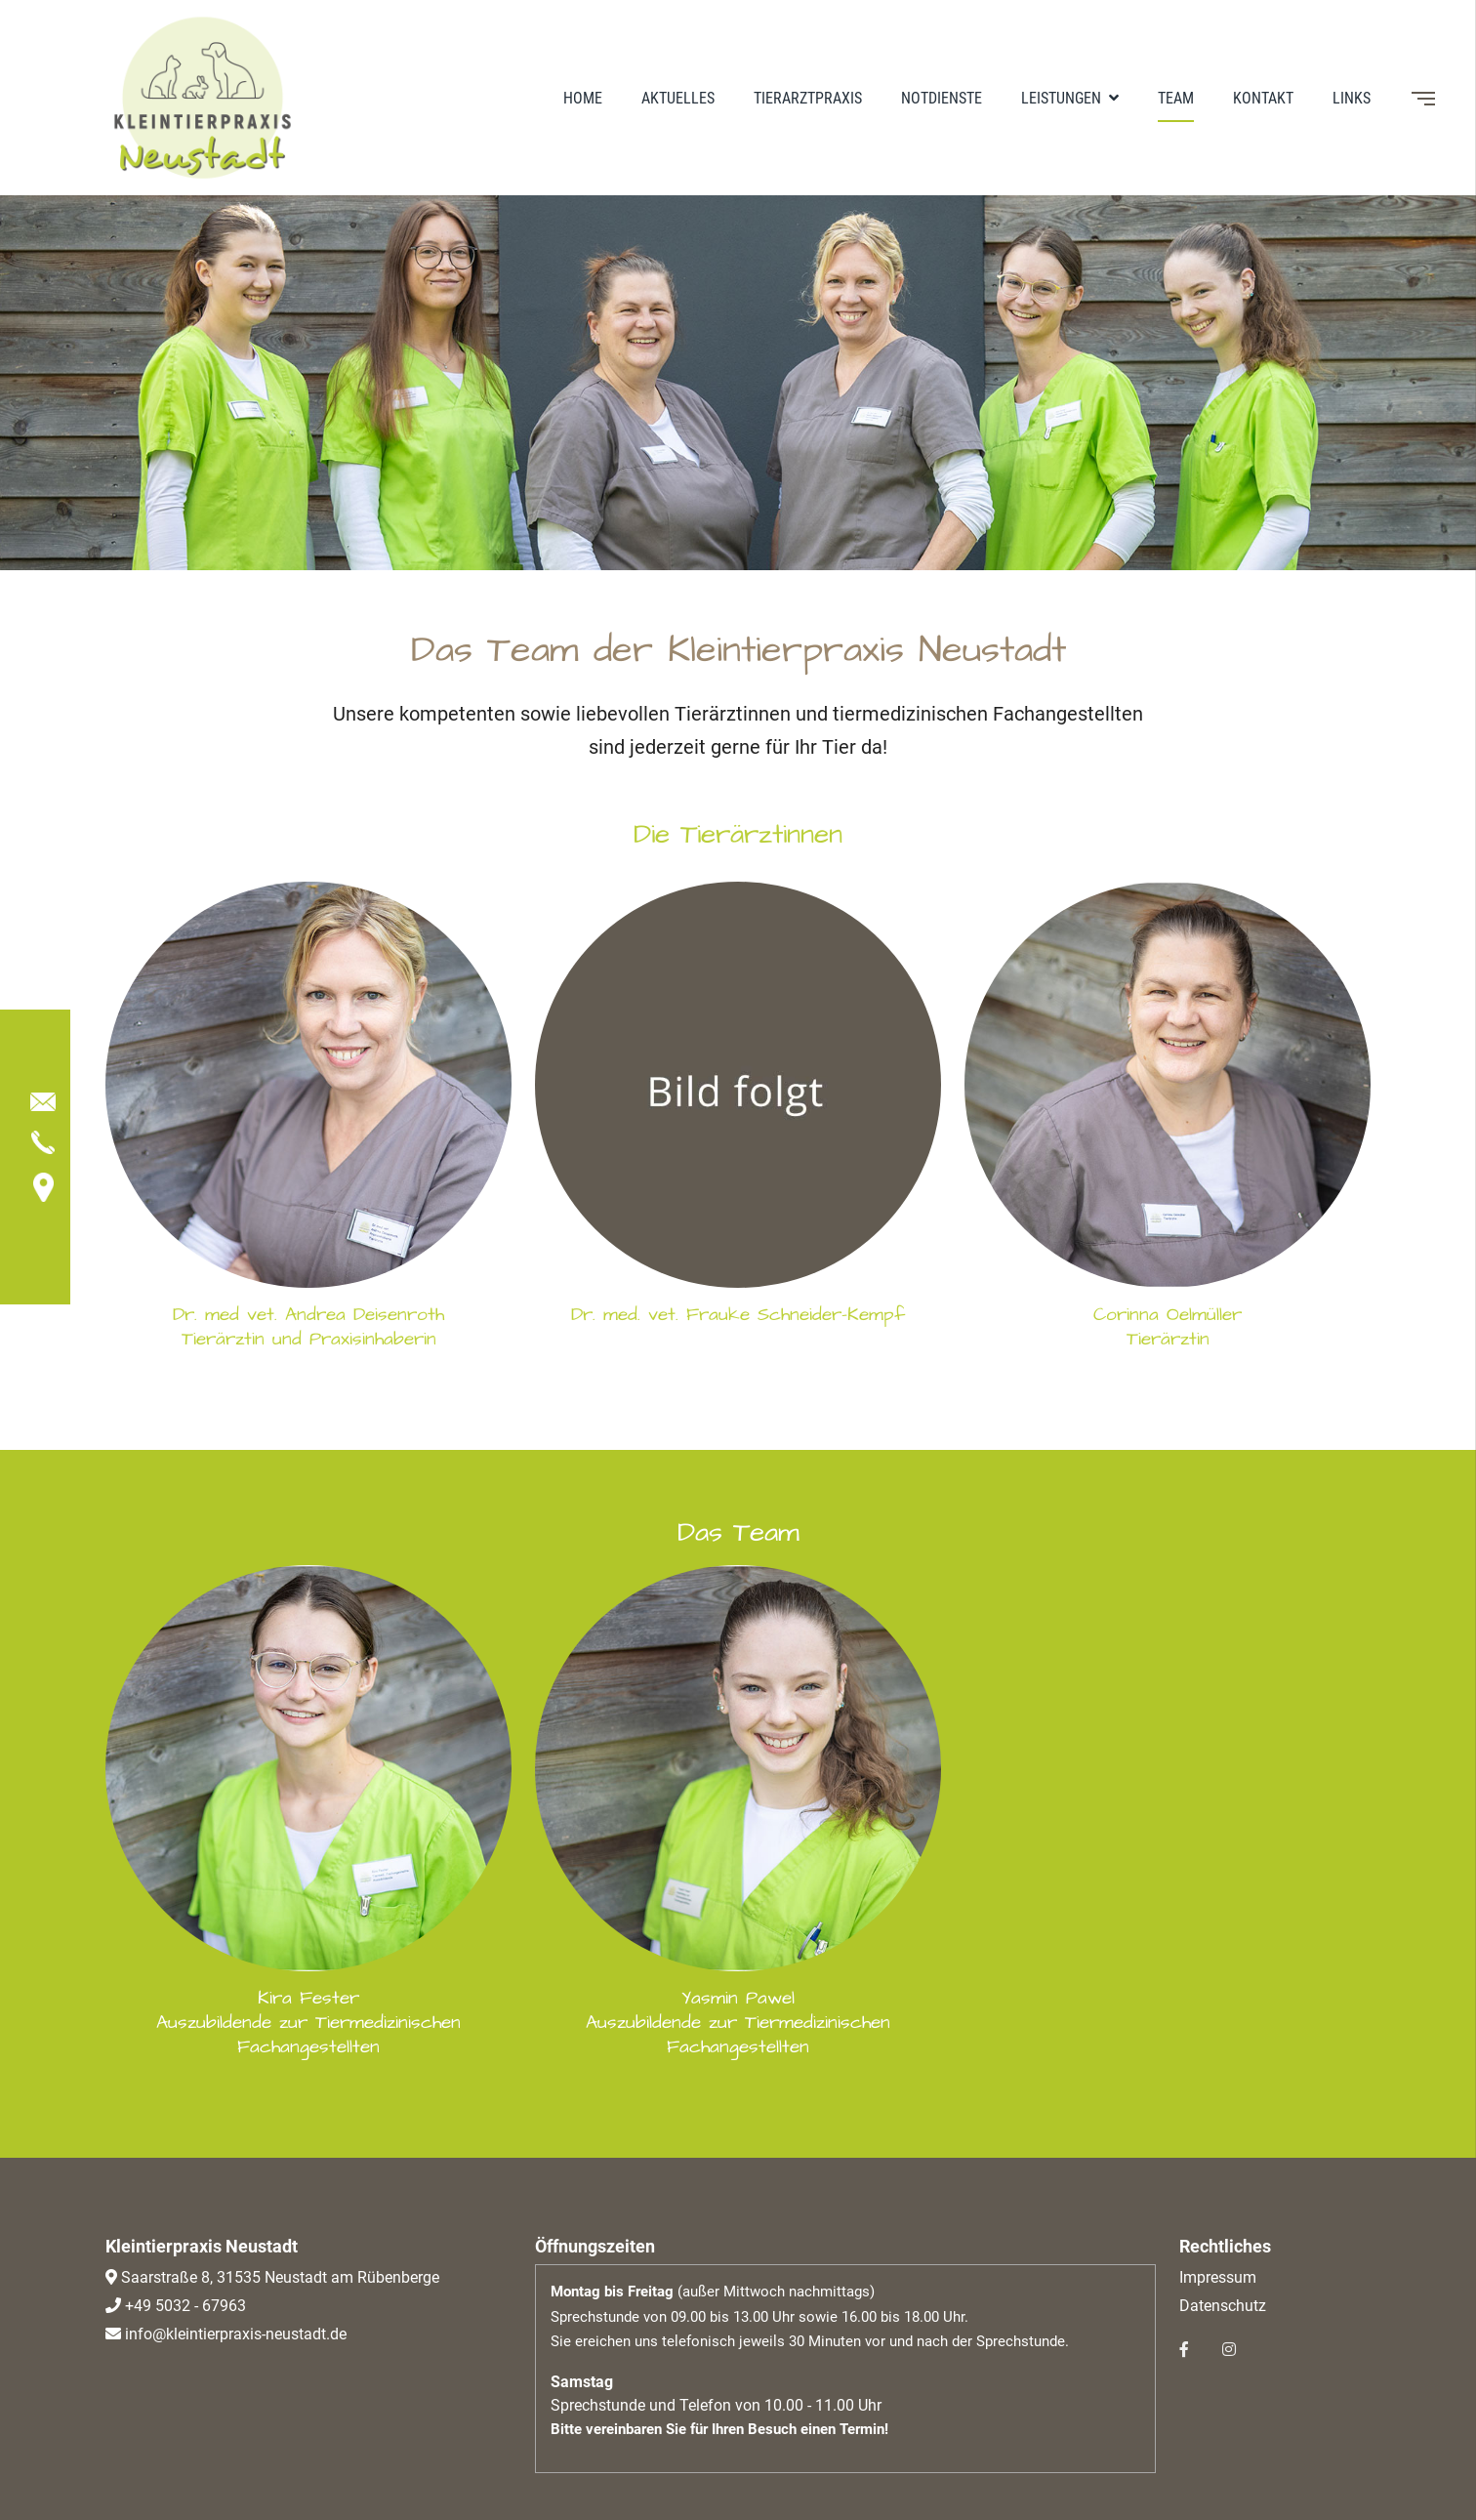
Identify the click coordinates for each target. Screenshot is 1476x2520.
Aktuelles (678, 98)
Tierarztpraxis (808, 98)
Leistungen (1063, 98)
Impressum (1217, 2277)
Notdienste (941, 98)
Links (1351, 98)
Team (1176, 98)
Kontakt (1263, 98)
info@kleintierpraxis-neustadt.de (234, 2334)
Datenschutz (1222, 2305)
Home (582, 98)
